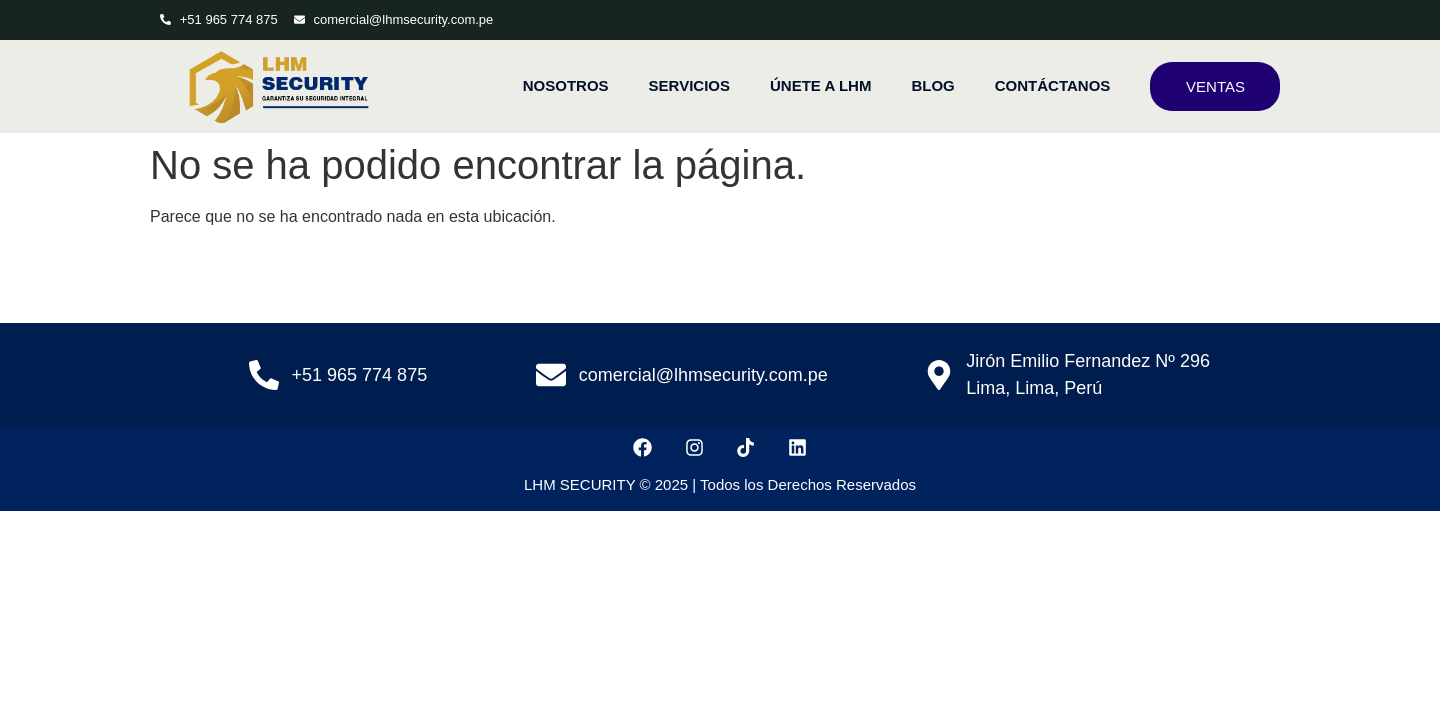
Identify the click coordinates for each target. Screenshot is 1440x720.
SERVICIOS (689, 85)
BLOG (932, 85)
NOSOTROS (566, 85)
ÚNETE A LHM (820, 85)
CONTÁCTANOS (1053, 85)
